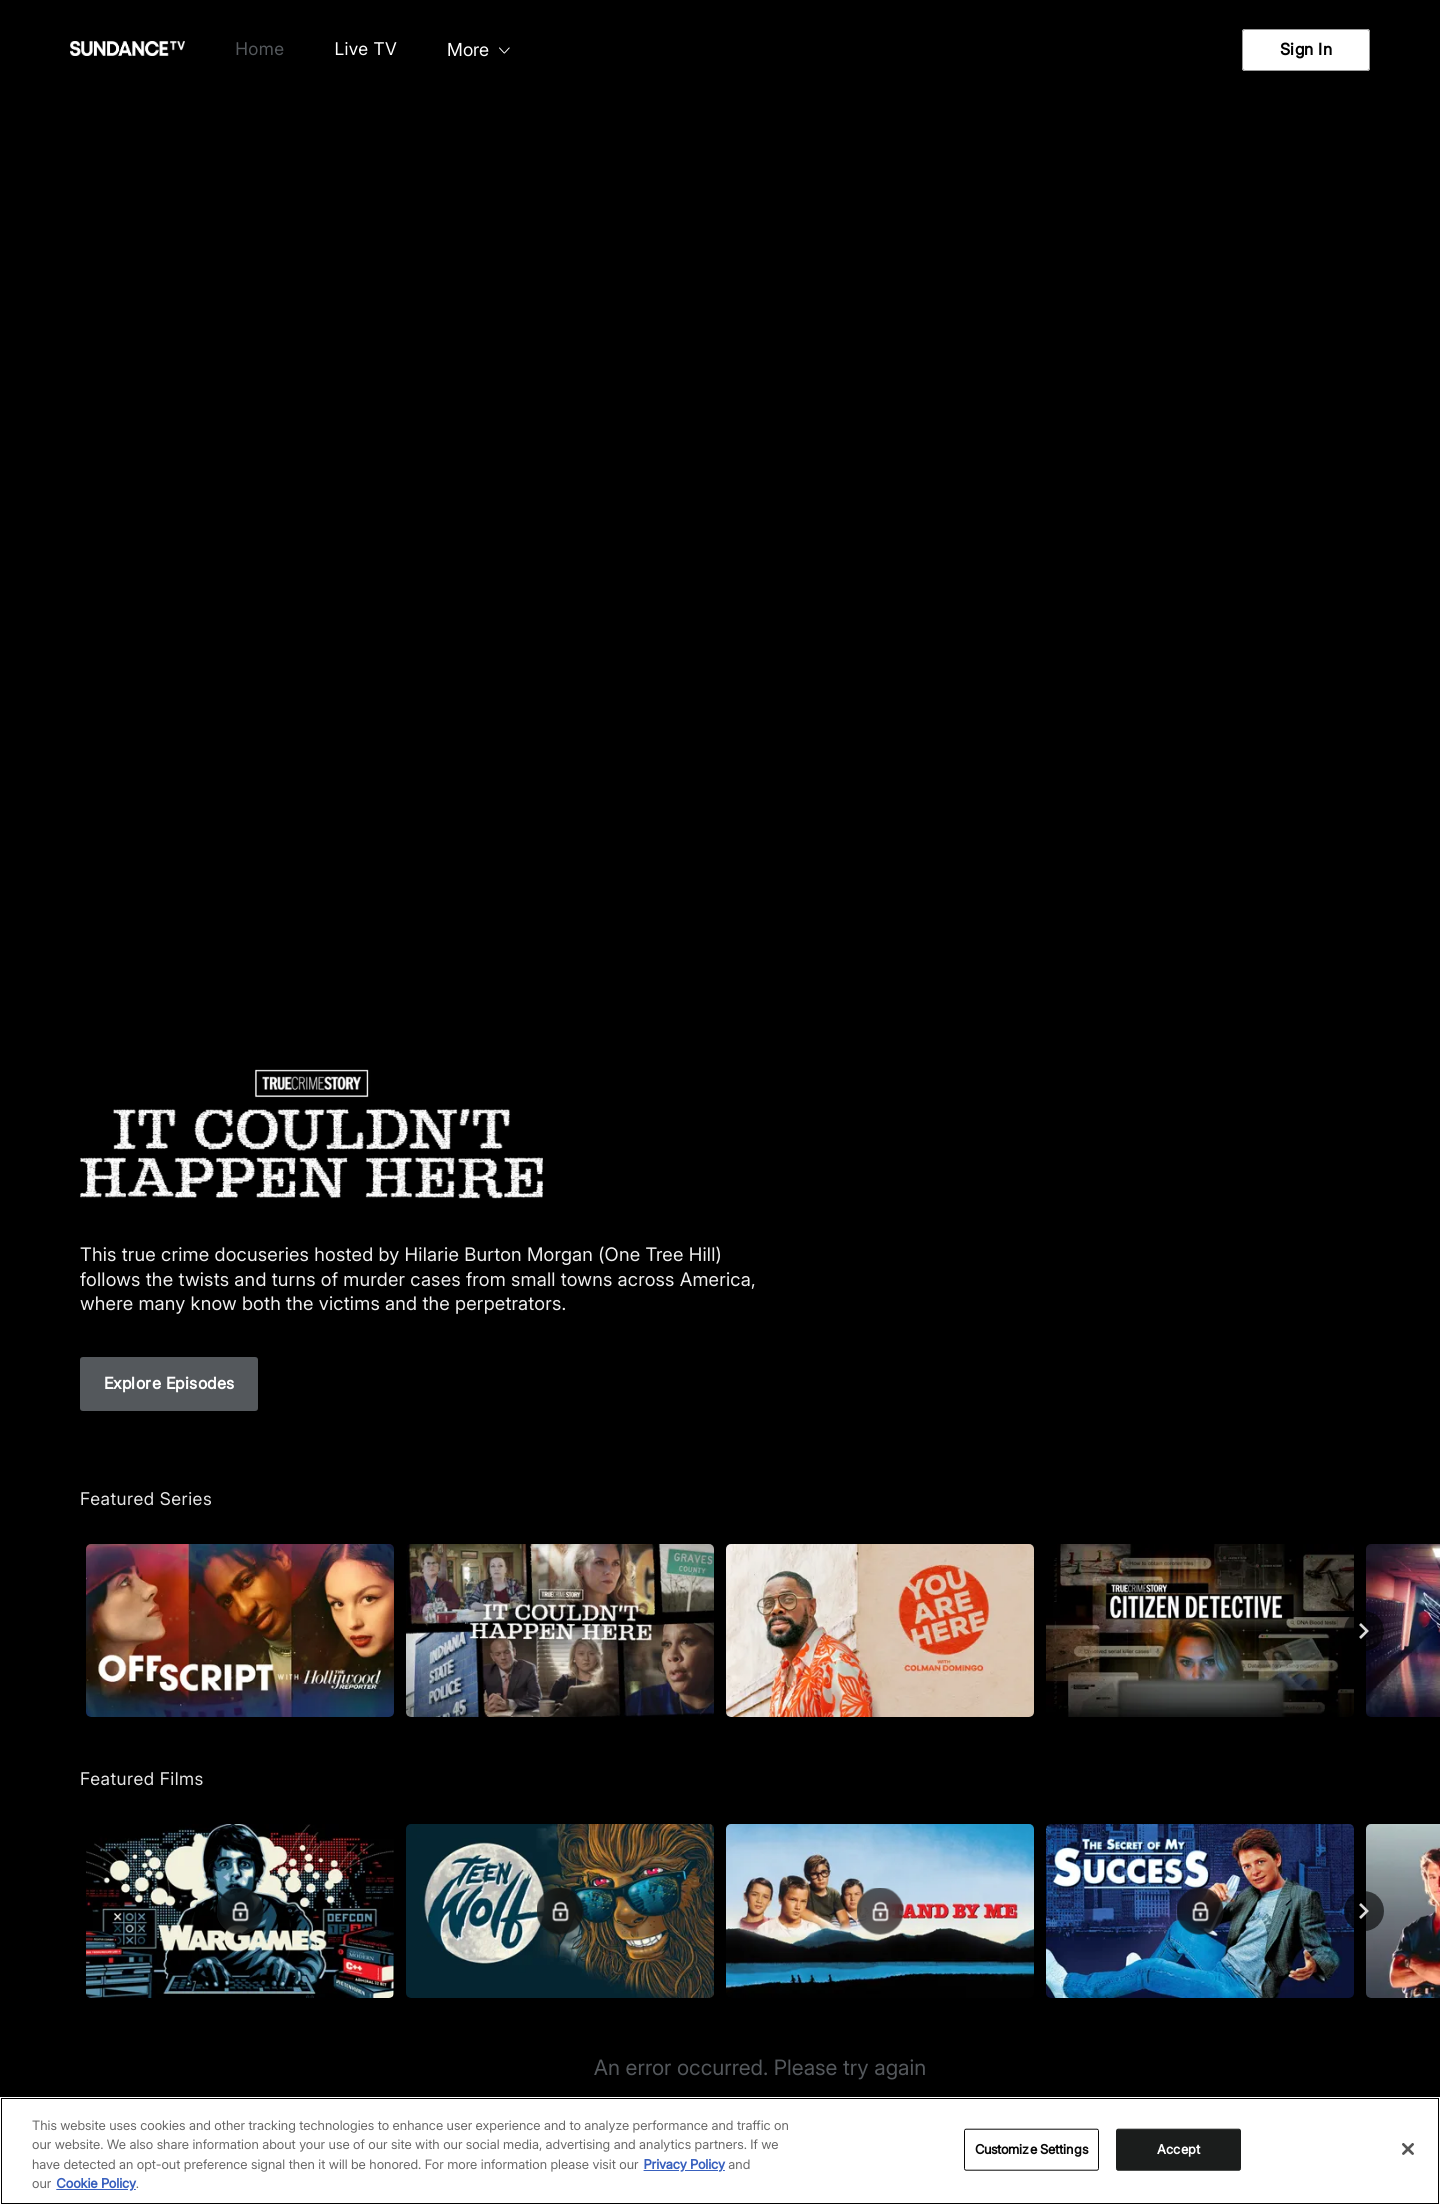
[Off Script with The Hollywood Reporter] (240, 1630)
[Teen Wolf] (560, 1910)
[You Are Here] (880, 1630)
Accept (1178, 2149)
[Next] (1364, 1631)
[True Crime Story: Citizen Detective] (1200, 1630)
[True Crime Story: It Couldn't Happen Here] (560, 1630)
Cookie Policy (96, 2184)
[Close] (1408, 2149)
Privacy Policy (684, 2165)
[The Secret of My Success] (1200, 1910)
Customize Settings (1031, 2149)
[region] (720, 2151)
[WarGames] (240, 1910)
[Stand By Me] (880, 1910)
